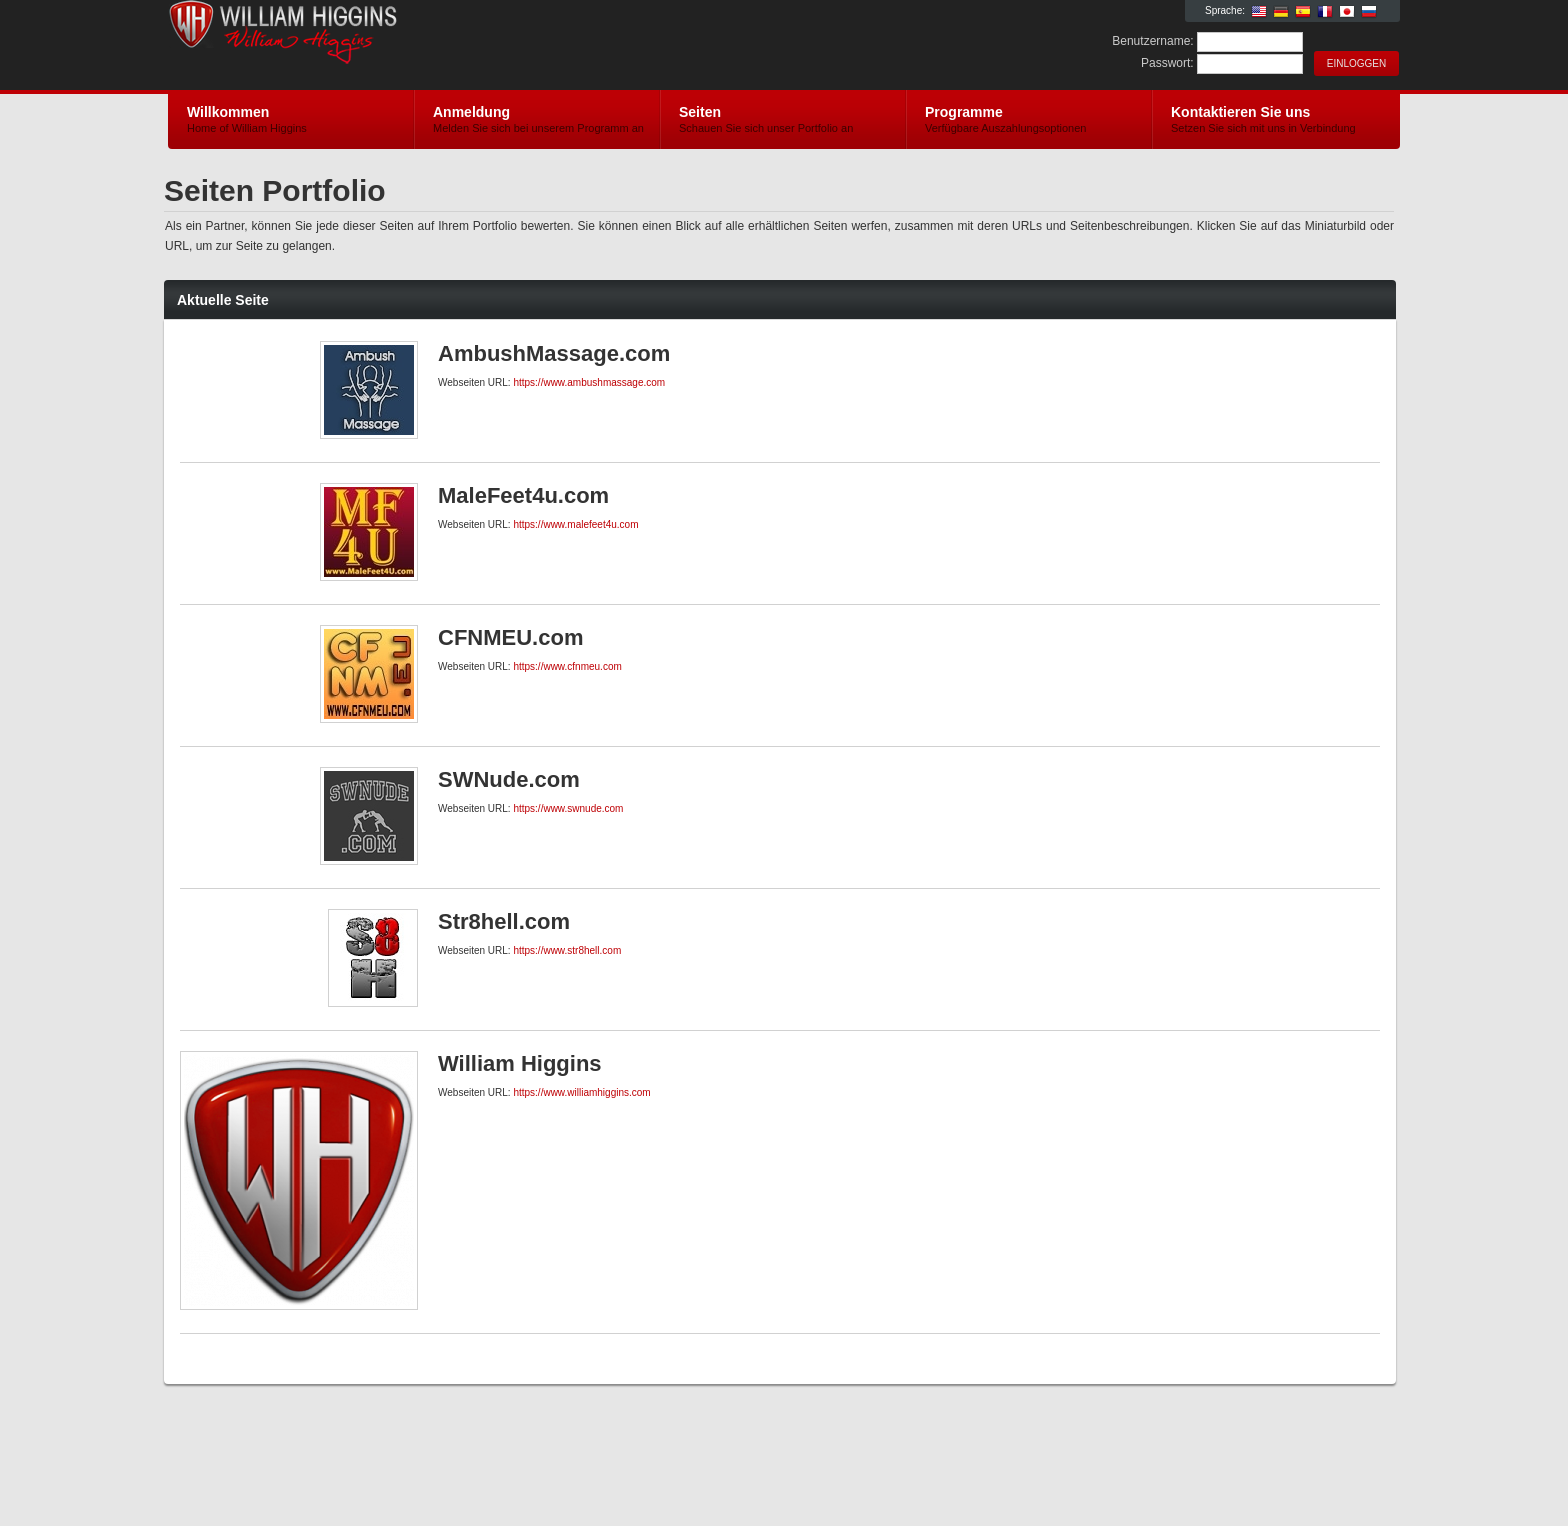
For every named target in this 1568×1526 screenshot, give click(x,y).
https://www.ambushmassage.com (589, 382)
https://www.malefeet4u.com (575, 524)
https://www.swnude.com (568, 808)
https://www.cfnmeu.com (567, 666)
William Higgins (406, 46)
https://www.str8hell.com (567, 950)
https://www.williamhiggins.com (581, 1092)
